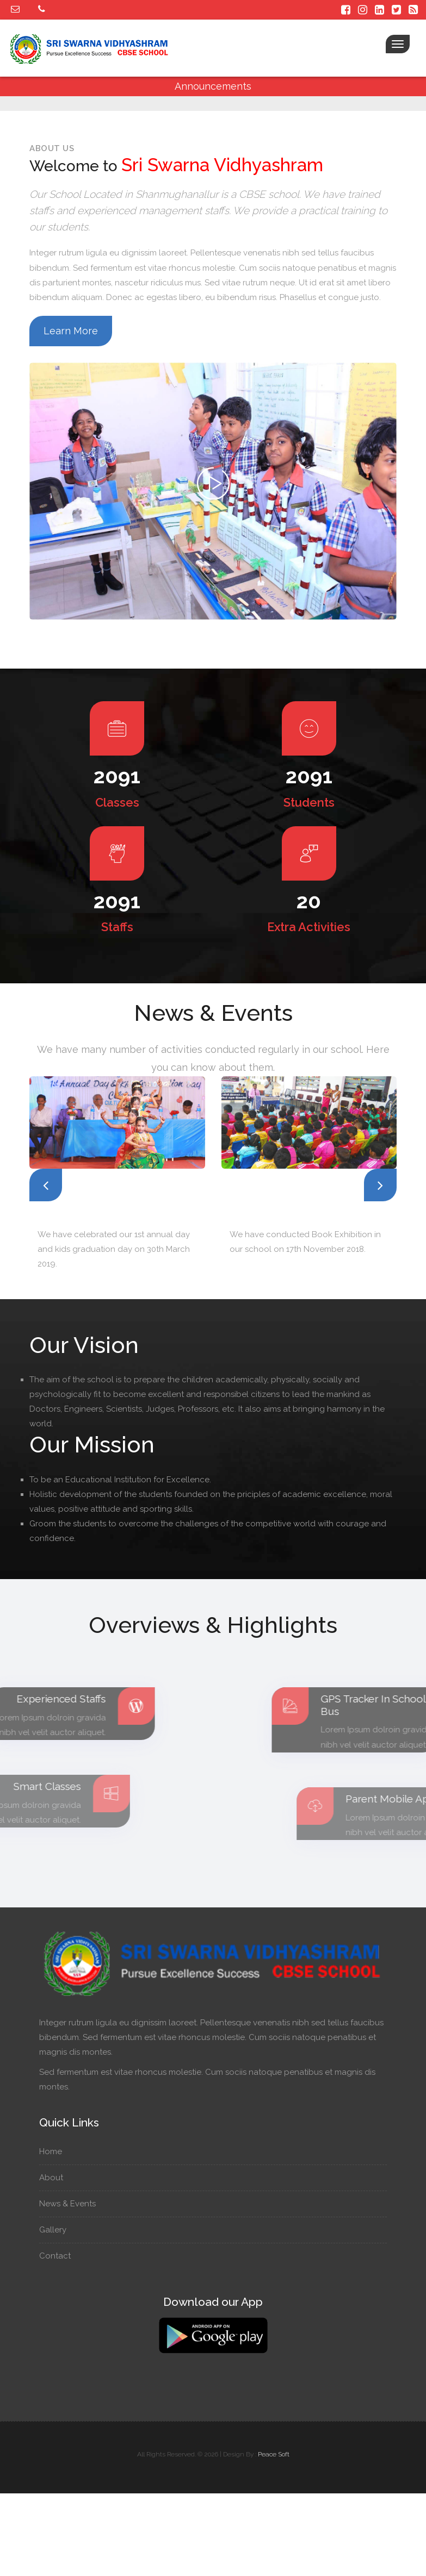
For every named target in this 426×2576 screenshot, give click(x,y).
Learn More (71, 330)
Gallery (58, 2230)
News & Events (72, 2204)
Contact (60, 2256)
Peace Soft (273, 2454)
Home (55, 2151)
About (56, 2177)
